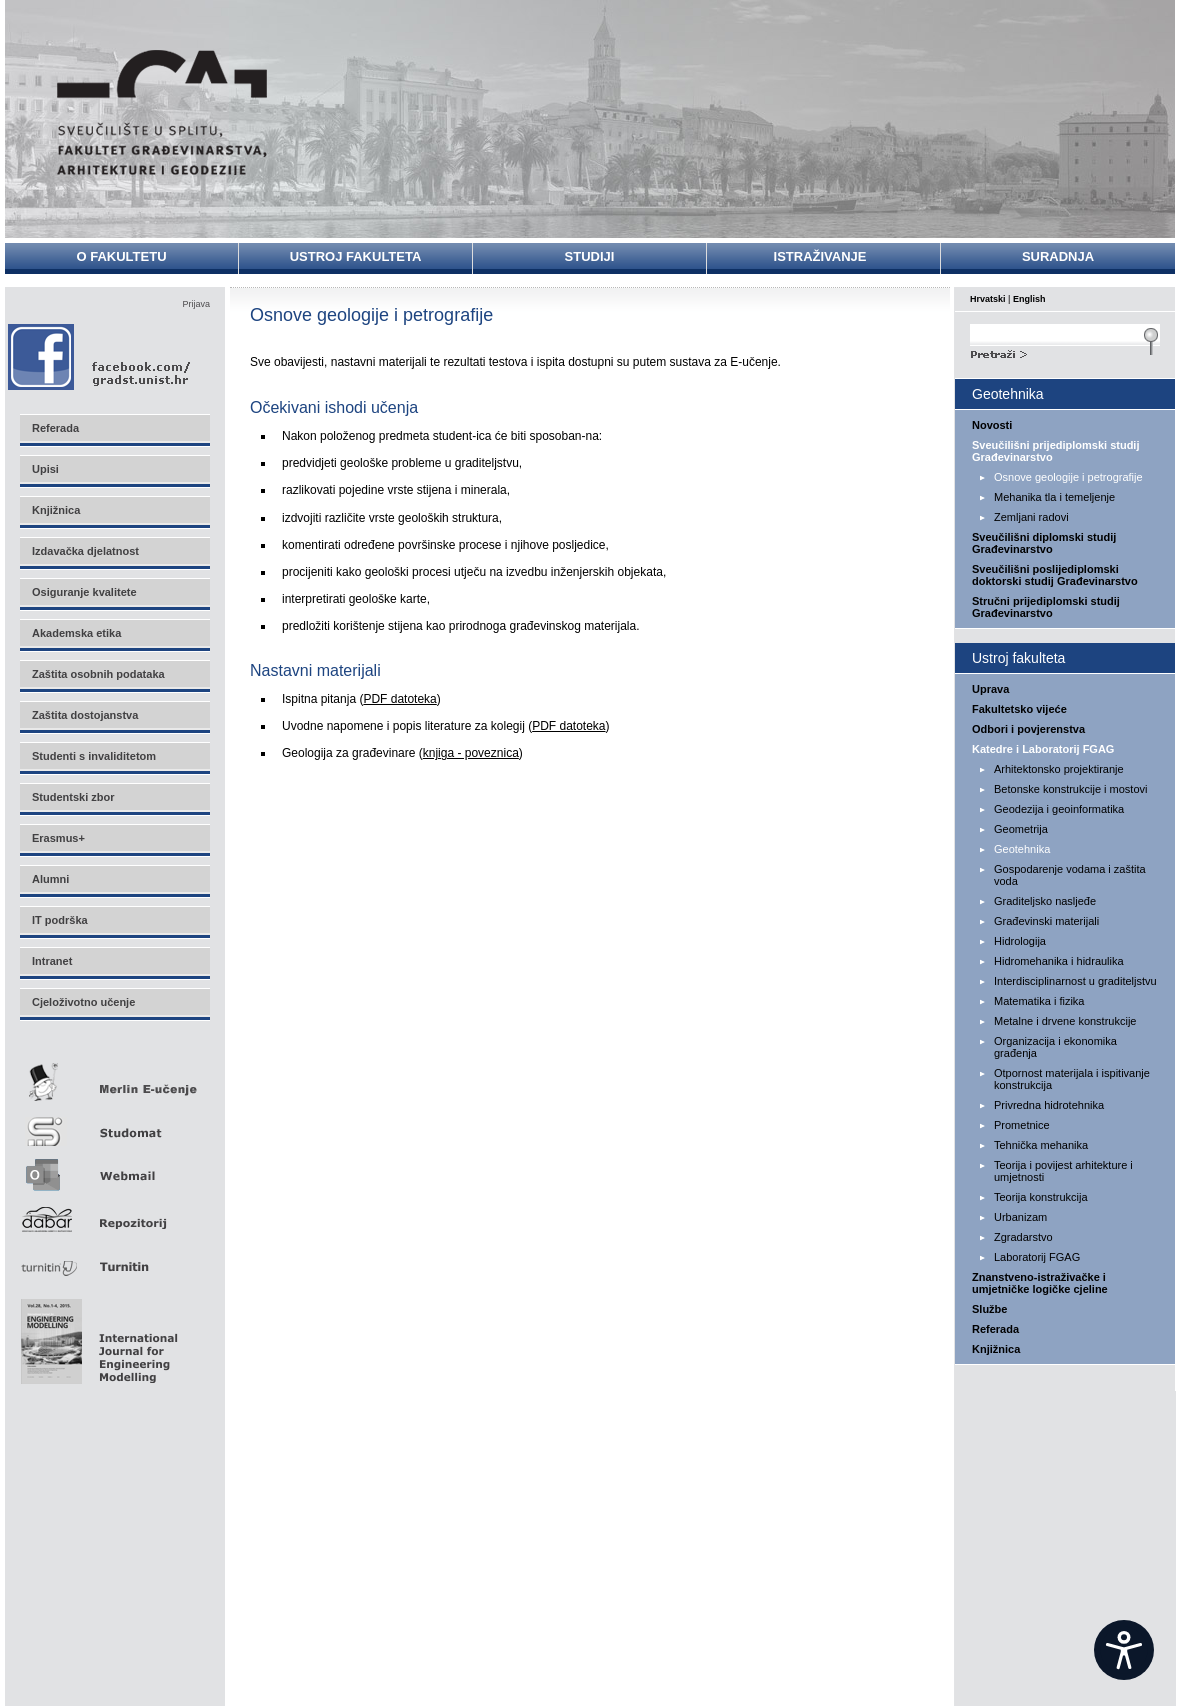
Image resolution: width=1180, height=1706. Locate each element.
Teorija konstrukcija (1041, 1197)
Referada (995, 1329)
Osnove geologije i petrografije (1068, 477)
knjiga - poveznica (471, 753)
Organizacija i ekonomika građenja (1055, 1047)
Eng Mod (96, 1336)
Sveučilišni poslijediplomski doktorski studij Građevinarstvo (1055, 575)
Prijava (196, 304)
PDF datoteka (399, 699)
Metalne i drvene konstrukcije (1065, 1021)
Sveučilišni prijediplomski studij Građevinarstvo (1056, 451)
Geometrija (1021, 829)
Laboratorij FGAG (1037, 1257)
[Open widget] (1124, 1650)
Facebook (100, 356)
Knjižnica (996, 1349)
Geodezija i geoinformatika (1059, 809)
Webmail (114, 1168)
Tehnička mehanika (1041, 1145)
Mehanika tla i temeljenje (1054, 497)
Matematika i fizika (1039, 1001)
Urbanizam (1020, 1217)
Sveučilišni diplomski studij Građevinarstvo (1044, 543)
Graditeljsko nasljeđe (1045, 901)
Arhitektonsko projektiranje (1059, 769)
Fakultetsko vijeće (1019, 709)
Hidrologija (1020, 941)
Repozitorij (114, 1213)
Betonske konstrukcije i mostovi (1070, 789)
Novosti (992, 425)
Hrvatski (988, 299)
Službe (989, 1309)
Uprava (990, 689)
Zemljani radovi (1031, 517)
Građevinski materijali (1046, 921)
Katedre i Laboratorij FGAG (1043, 749)
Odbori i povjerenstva (1028, 729)
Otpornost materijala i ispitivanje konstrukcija (1072, 1079)
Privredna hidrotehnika (1049, 1105)
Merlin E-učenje (114, 1078)
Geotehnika (1022, 849)
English (1029, 299)
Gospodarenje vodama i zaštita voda (1070, 875)
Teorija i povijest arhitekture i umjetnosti (1063, 1171)
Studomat (114, 1123)
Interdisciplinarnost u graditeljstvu (1075, 981)
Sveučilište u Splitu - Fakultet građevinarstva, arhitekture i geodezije (162, 112)
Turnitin (114, 1258)
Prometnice (1022, 1125)
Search (1065, 352)
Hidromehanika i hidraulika (1059, 961)
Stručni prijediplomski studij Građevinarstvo (1046, 607)
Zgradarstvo (1023, 1237)
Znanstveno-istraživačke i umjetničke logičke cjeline (1040, 1283)
